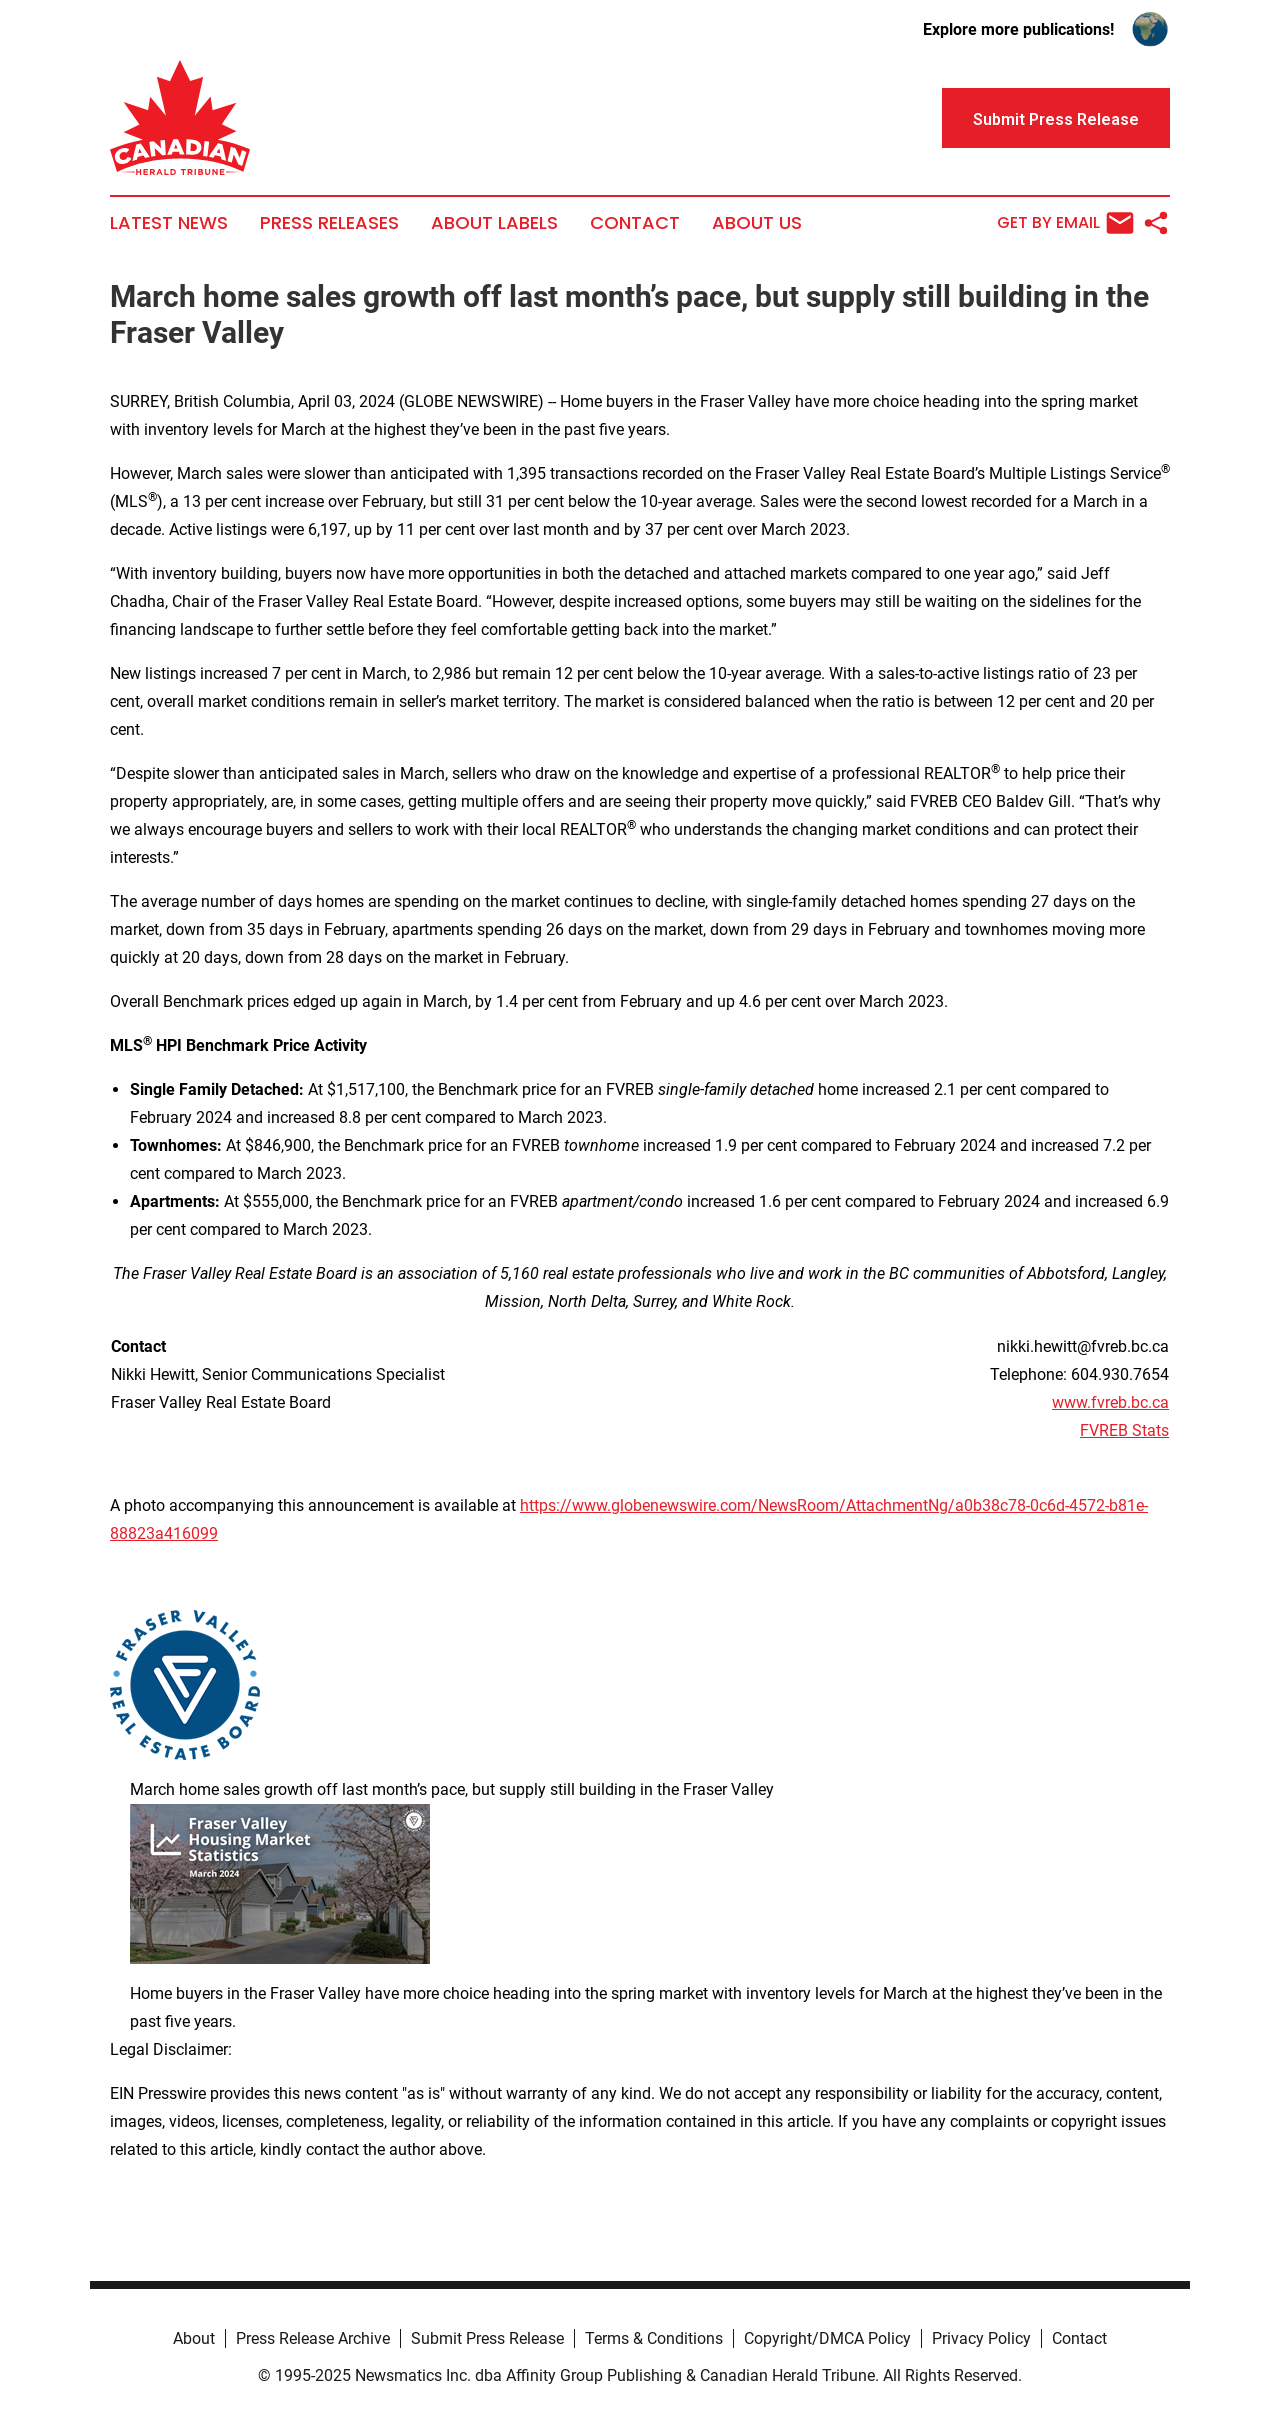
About (194, 2338)
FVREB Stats (1124, 1430)
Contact (635, 223)
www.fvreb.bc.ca (1110, 1402)
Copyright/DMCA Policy (827, 2338)
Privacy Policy (981, 2338)
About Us (757, 223)
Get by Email (1065, 223)
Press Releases (329, 223)
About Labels (494, 223)
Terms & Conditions (654, 2338)
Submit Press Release (487, 2338)
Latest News (169, 223)
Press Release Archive (313, 2338)
